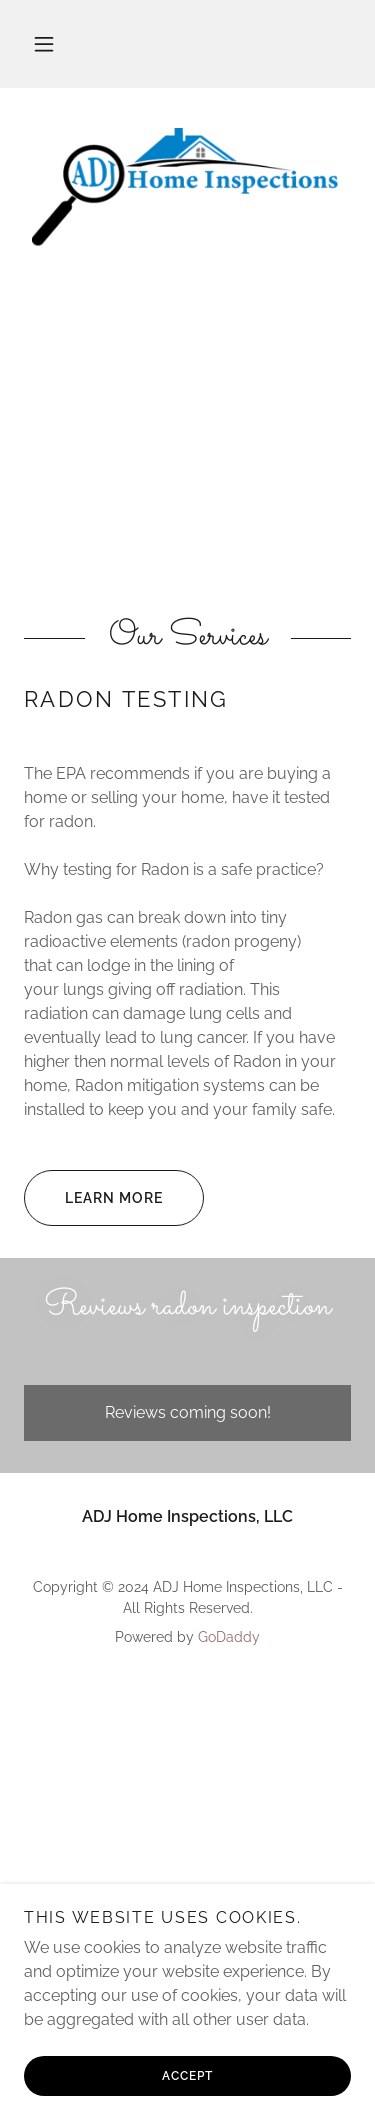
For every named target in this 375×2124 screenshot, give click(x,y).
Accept (187, 2076)
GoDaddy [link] (229, 1637)
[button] (44, 44)
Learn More (93, 1198)
